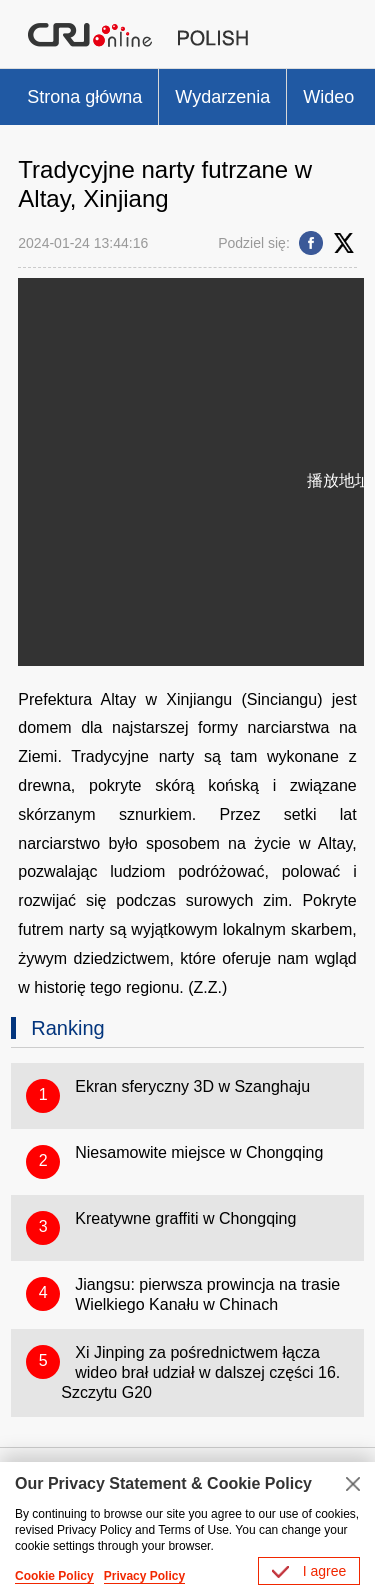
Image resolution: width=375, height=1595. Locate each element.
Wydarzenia (222, 97)
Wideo (328, 97)
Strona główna (84, 97)
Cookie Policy (54, 1576)
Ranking (67, 1028)
